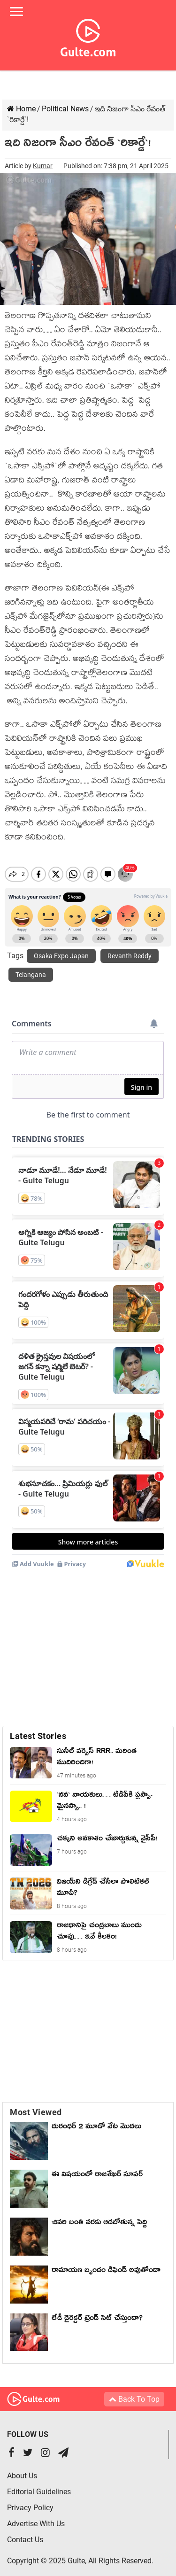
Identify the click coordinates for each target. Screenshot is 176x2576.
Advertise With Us (36, 2515)
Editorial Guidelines (39, 2483)
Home (21, 108)
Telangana (30, 966)
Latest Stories (38, 1728)
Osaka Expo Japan (61, 948)
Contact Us (25, 2531)
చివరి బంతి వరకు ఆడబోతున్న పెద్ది (99, 2216)
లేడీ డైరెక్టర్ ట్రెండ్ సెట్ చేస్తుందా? (97, 2311)
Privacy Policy (30, 2499)
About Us (22, 2467)
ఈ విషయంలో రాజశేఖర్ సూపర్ (97, 2168)
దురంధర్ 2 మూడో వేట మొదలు (96, 2120)
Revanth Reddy (129, 948)
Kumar (43, 166)
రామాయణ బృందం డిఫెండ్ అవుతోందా (106, 2264)
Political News (65, 108)
